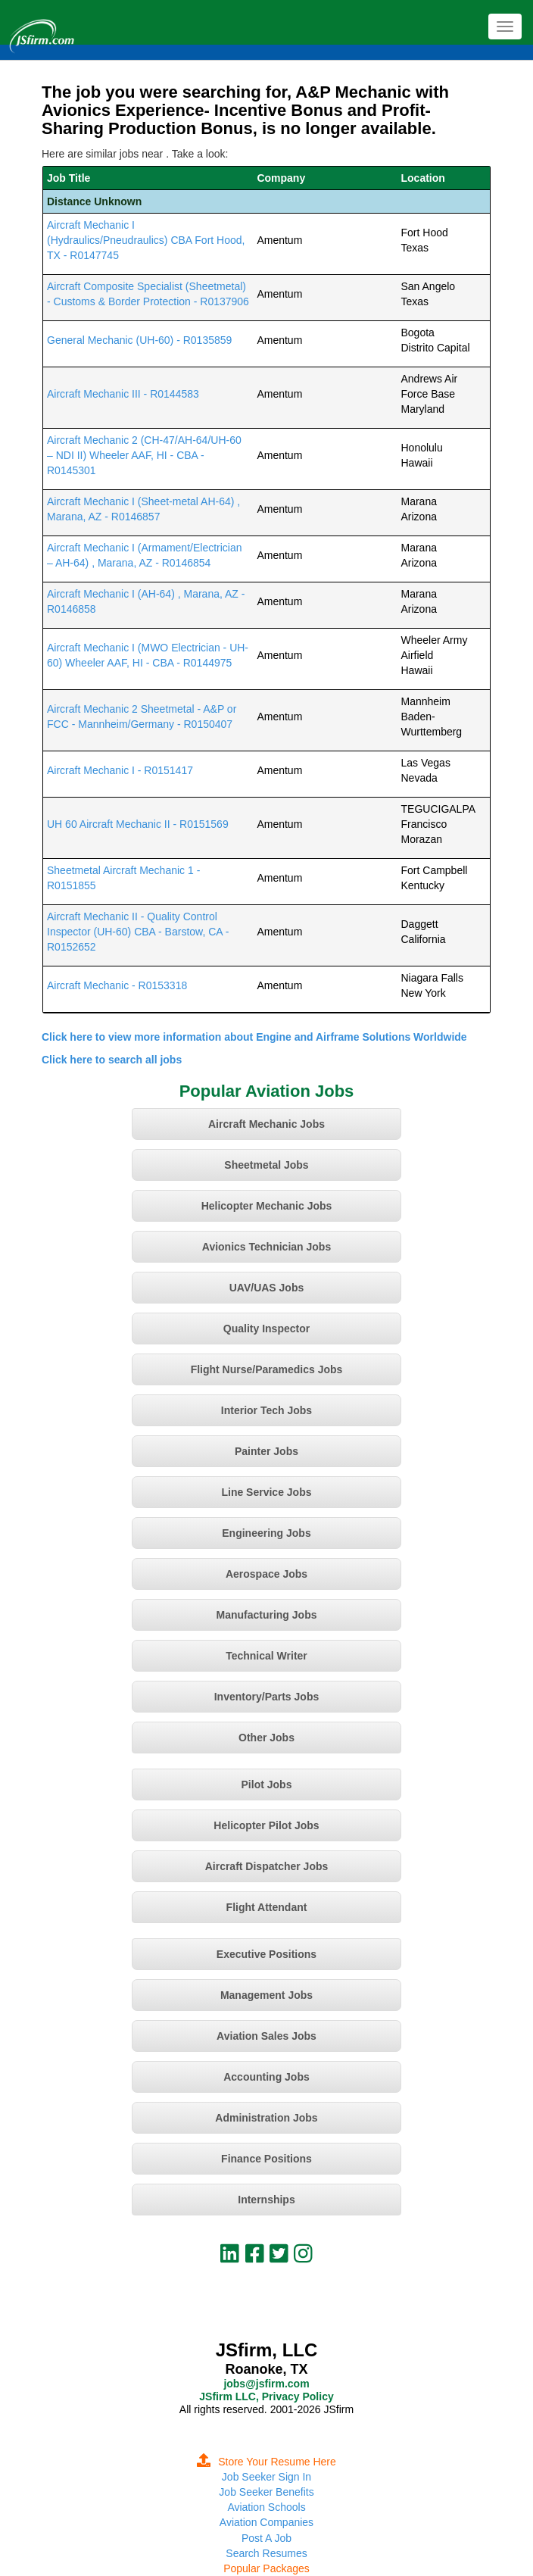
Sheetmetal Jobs (266, 1165)
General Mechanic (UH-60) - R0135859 (139, 340)
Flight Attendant (266, 1907)
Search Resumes (266, 2553)
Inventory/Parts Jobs (266, 1697)
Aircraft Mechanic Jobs (266, 1124)
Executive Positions (266, 1954)
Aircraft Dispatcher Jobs (267, 1866)
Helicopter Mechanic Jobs (266, 1206)
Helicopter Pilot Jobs (266, 1825)
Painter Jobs (266, 1451)
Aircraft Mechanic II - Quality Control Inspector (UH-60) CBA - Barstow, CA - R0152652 (138, 931)
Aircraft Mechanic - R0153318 (117, 985)
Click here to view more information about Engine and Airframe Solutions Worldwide (254, 1037)
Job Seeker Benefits (266, 2492)
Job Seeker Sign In (266, 2477)
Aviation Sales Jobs (266, 2036)
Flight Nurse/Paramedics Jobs (267, 1369)
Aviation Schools (266, 2507)
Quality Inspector (266, 1328)
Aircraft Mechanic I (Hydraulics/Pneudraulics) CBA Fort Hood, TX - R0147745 (146, 240)
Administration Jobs (266, 2118)
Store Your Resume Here (266, 2462)
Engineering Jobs (266, 1533)
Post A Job (266, 2538)
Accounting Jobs (266, 2077)
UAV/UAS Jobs (266, 1288)
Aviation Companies (266, 2522)
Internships (266, 2200)
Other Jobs (266, 1737)
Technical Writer (266, 1656)
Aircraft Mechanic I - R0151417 (120, 770)
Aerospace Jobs (266, 1574)
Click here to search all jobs (112, 1060)
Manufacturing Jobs (266, 1615)
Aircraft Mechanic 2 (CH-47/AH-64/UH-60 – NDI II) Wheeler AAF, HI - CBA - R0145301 (144, 455)
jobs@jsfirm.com (266, 2384)
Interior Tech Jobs (266, 1410)
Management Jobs (266, 1995)
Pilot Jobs (267, 1784)
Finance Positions (266, 2159)
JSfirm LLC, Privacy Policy (266, 2396)
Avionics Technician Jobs (266, 1247)
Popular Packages (266, 2568)
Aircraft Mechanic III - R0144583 (123, 394)
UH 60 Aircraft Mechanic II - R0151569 (138, 824)
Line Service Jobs (266, 1492)
